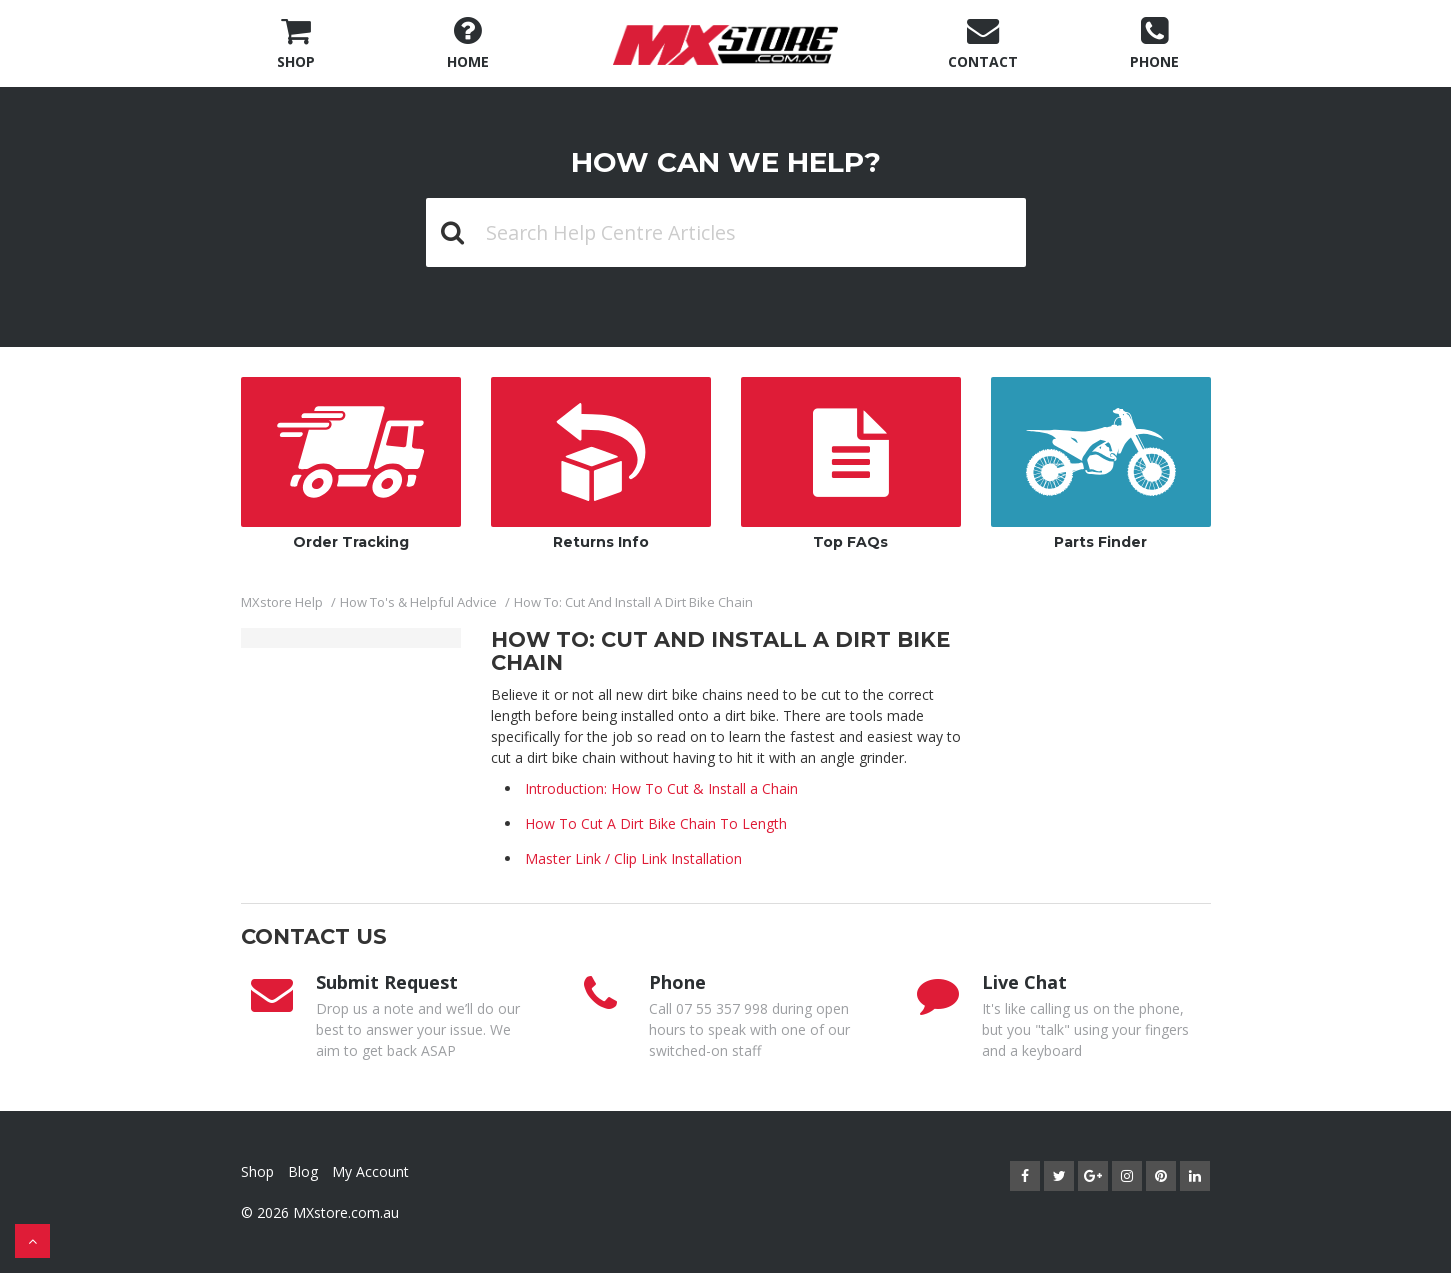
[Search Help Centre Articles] (726, 232)
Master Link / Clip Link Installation (633, 858)
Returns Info (601, 464)
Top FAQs (851, 464)
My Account (370, 1171)
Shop (257, 1171)
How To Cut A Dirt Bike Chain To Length (656, 823)
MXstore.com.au (346, 1212)
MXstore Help (282, 602)
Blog (303, 1171)
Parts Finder (1101, 464)
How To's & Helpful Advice (418, 602)
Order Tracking (351, 464)
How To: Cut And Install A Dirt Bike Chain (633, 602)
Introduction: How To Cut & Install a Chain (661, 788)
